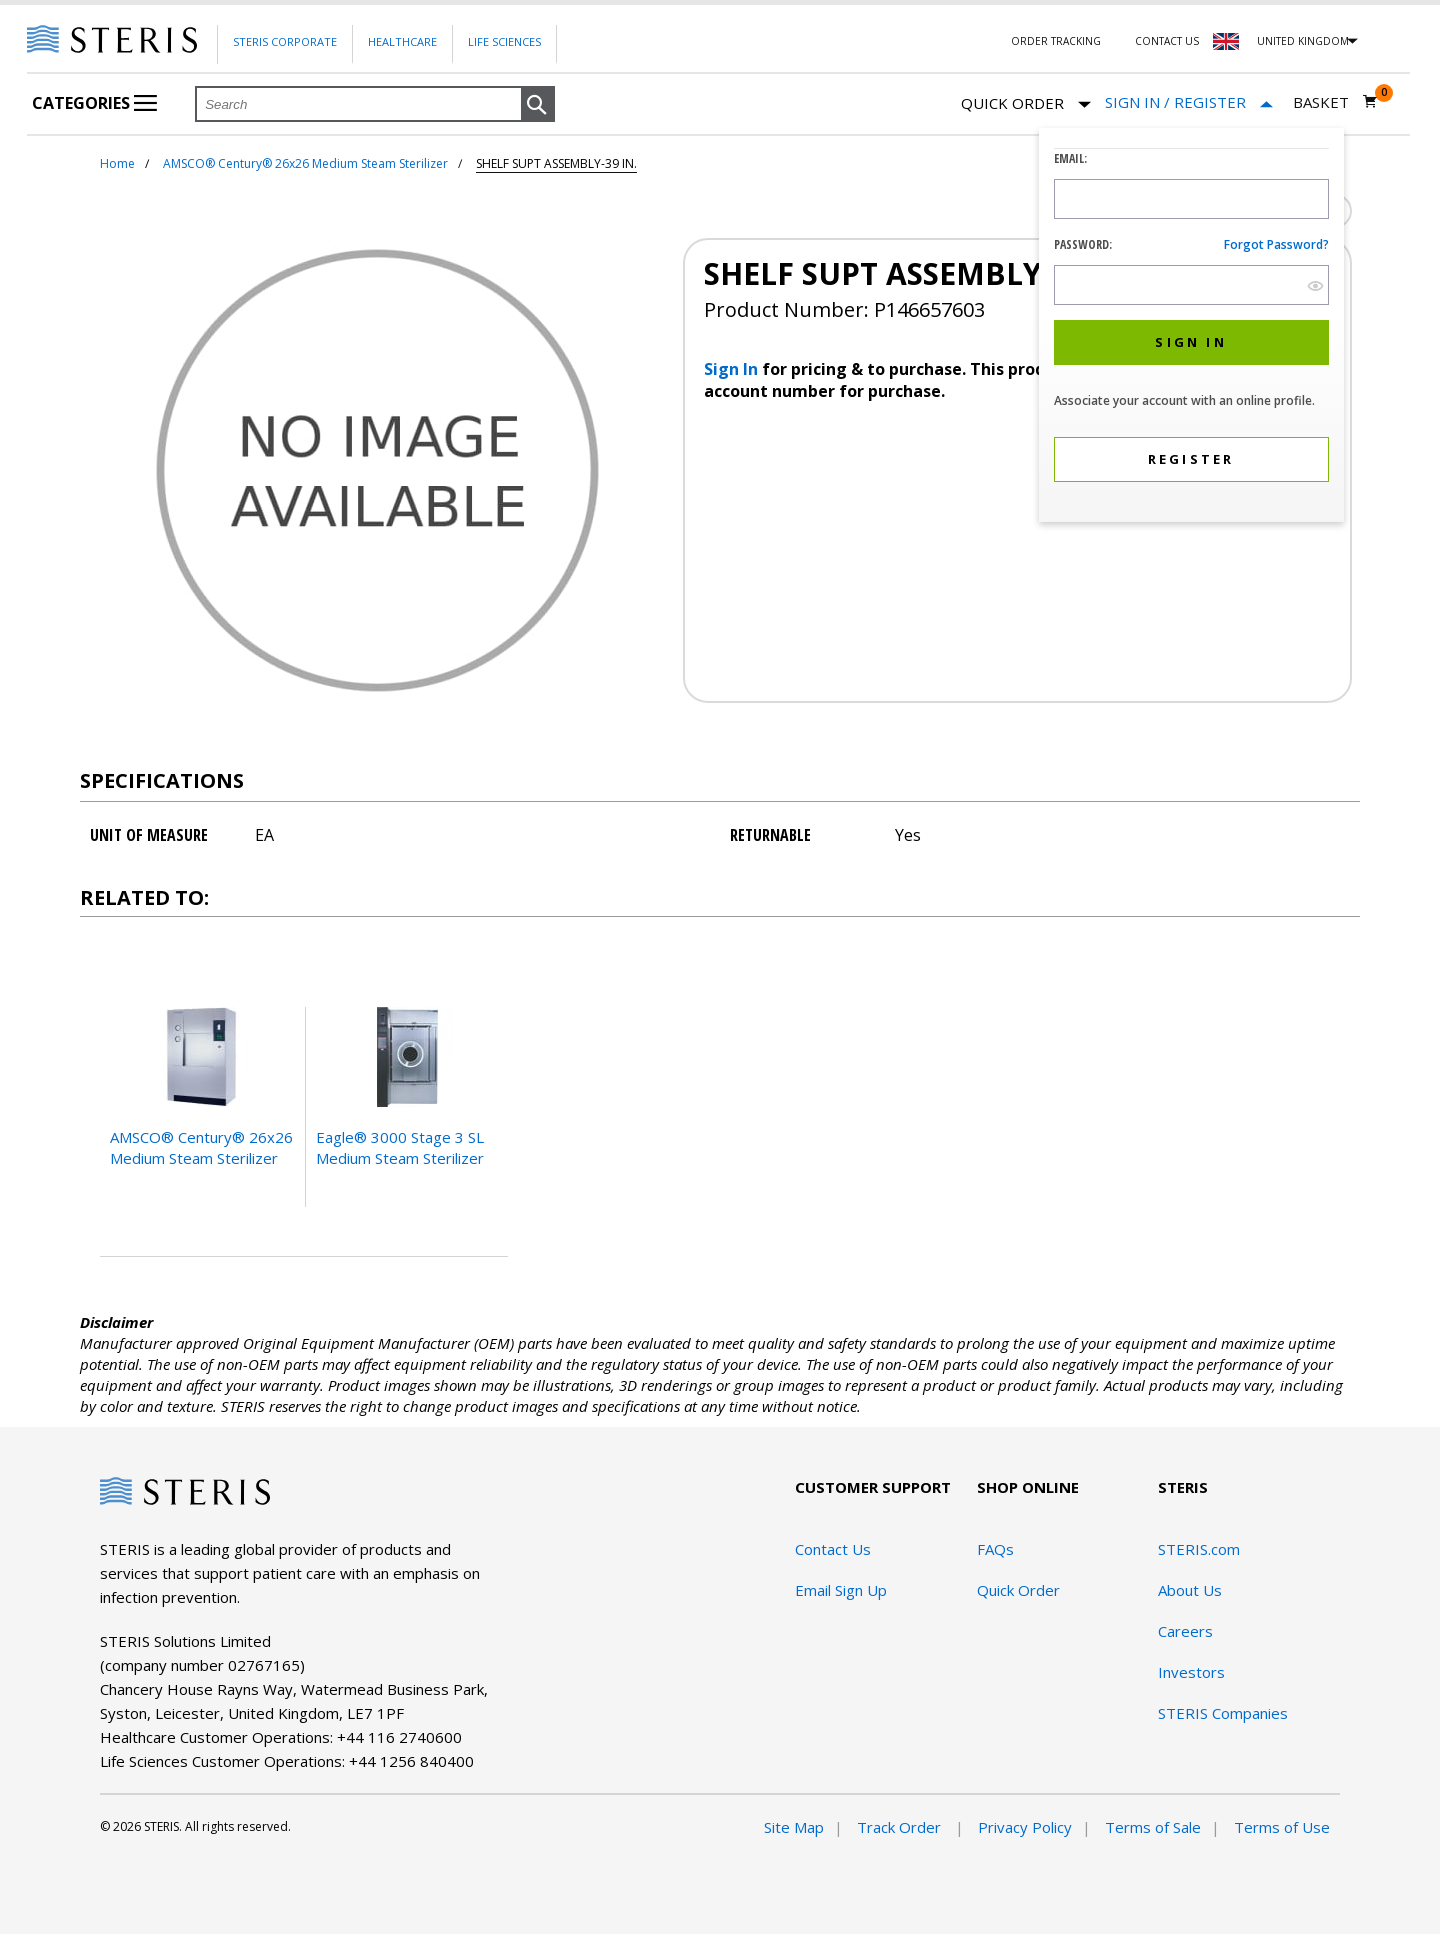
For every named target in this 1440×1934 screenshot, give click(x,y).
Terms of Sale (1153, 1827)
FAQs (995, 1549)
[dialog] (1191, 327)
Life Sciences (504, 41)
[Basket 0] (1335, 102)
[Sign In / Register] (1189, 102)
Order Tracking (1056, 41)
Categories (94, 103)
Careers (1185, 1631)
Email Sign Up (841, 1590)
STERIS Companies (1223, 1713)
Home (117, 163)
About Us (1190, 1590)
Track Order (901, 1827)
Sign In (733, 369)
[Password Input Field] (1191, 285)
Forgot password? (1276, 244)
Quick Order (1026, 104)
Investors (1191, 1672)
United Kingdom (1303, 41)
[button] (538, 105)
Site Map (794, 1827)
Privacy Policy (1025, 1827)
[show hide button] (1315, 285)
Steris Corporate (285, 41)
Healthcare (402, 41)
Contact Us (1167, 41)
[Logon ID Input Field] (1191, 199)
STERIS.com (1199, 1549)
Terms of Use (1282, 1827)
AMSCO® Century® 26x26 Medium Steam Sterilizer (305, 163)
